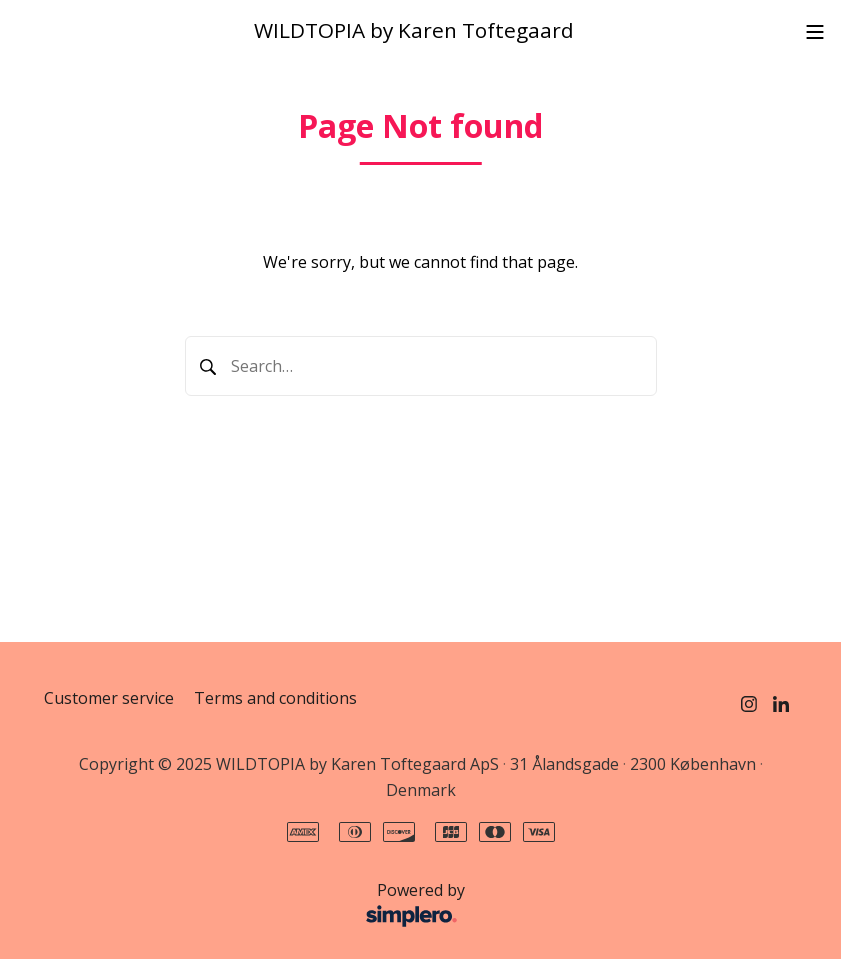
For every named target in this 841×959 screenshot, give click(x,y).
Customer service (109, 698)
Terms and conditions (275, 698)
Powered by (260, 906)
